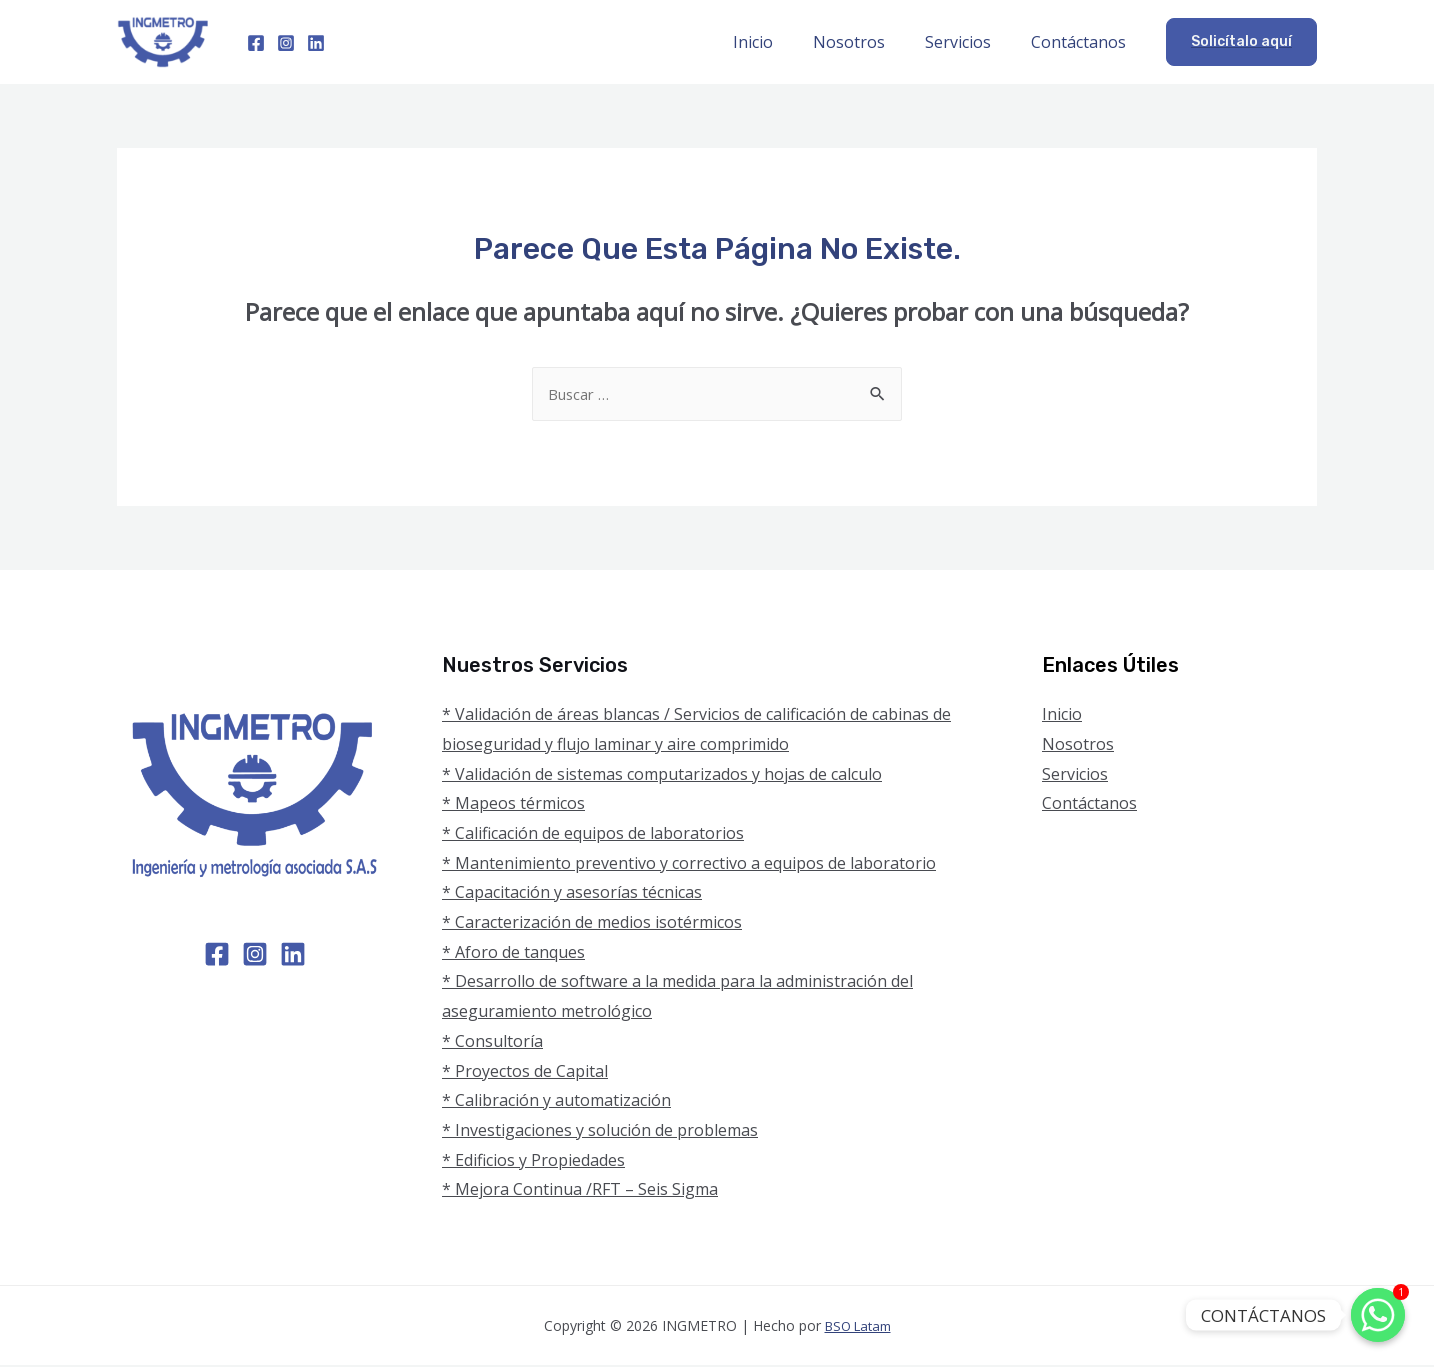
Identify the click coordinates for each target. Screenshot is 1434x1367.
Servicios (970, 42)
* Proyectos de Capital (525, 1073)
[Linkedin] (316, 43)
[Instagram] (286, 43)
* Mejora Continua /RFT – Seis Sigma (580, 1191)
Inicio (781, 42)
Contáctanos (1082, 42)
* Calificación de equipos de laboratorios (593, 835)
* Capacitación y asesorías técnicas (572, 894)
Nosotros (869, 42)
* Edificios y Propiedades (533, 1162)
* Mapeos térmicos (513, 805)
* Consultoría (492, 1043)
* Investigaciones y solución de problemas (600, 1132)
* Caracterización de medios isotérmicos (592, 924)
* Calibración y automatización (556, 1102)
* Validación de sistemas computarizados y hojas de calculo (662, 776)
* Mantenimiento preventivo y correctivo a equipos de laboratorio (689, 865)
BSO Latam (857, 1327)
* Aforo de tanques (513, 954)
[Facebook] (256, 43)
